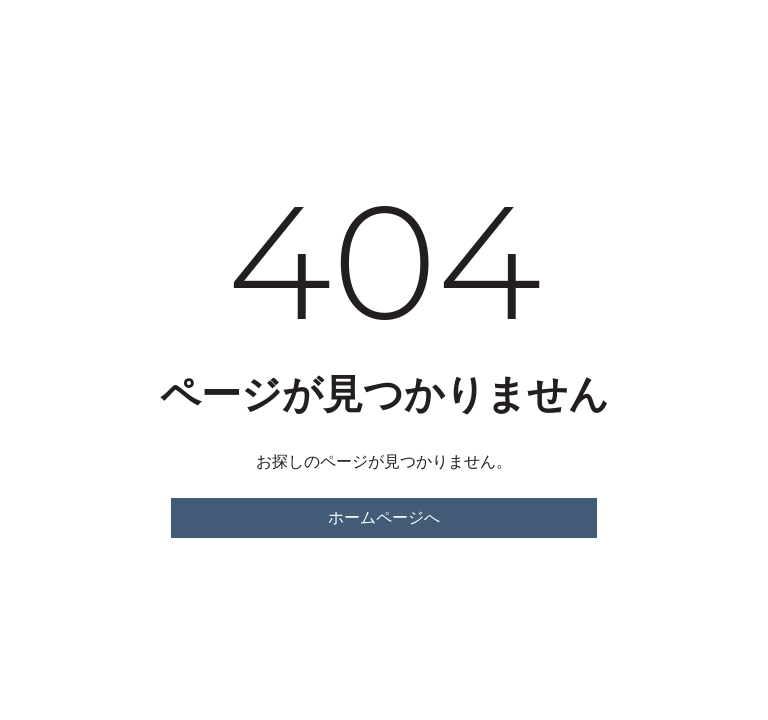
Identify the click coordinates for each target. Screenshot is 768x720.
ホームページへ (384, 517)
